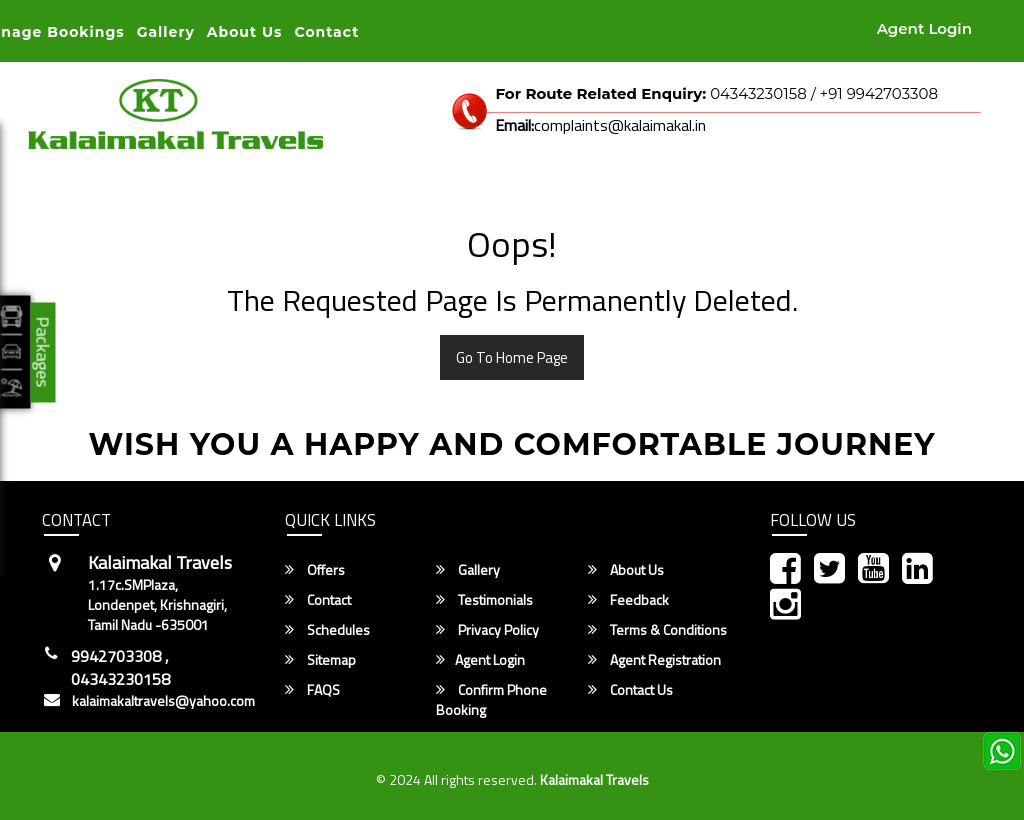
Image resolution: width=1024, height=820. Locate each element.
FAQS (312, 690)
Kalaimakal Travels (594, 779)
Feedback (628, 600)
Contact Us (630, 690)
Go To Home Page (512, 357)
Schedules (327, 630)
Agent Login (924, 28)
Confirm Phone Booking (491, 700)
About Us (245, 32)
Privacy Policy (487, 630)
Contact (327, 32)
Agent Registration (654, 660)
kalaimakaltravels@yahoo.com (163, 701)
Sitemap (320, 660)
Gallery (166, 32)
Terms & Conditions (657, 630)
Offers (315, 570)
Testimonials (484, 600)
